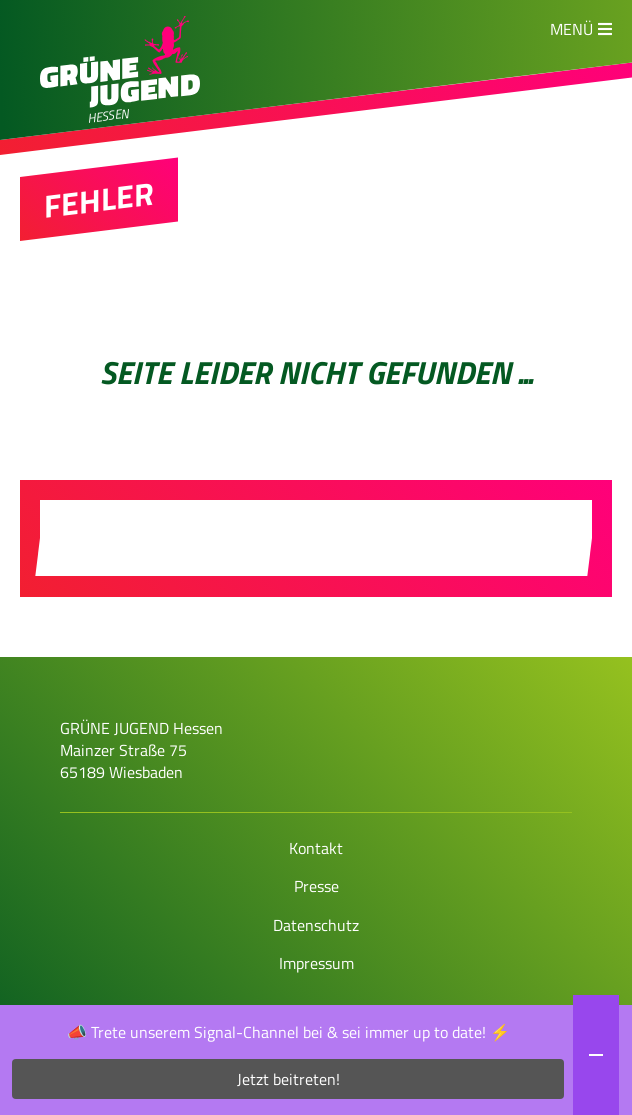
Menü (571, 29)
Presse (316, 886)
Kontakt (316, 848)
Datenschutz (316, 925)
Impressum (316, 963)
